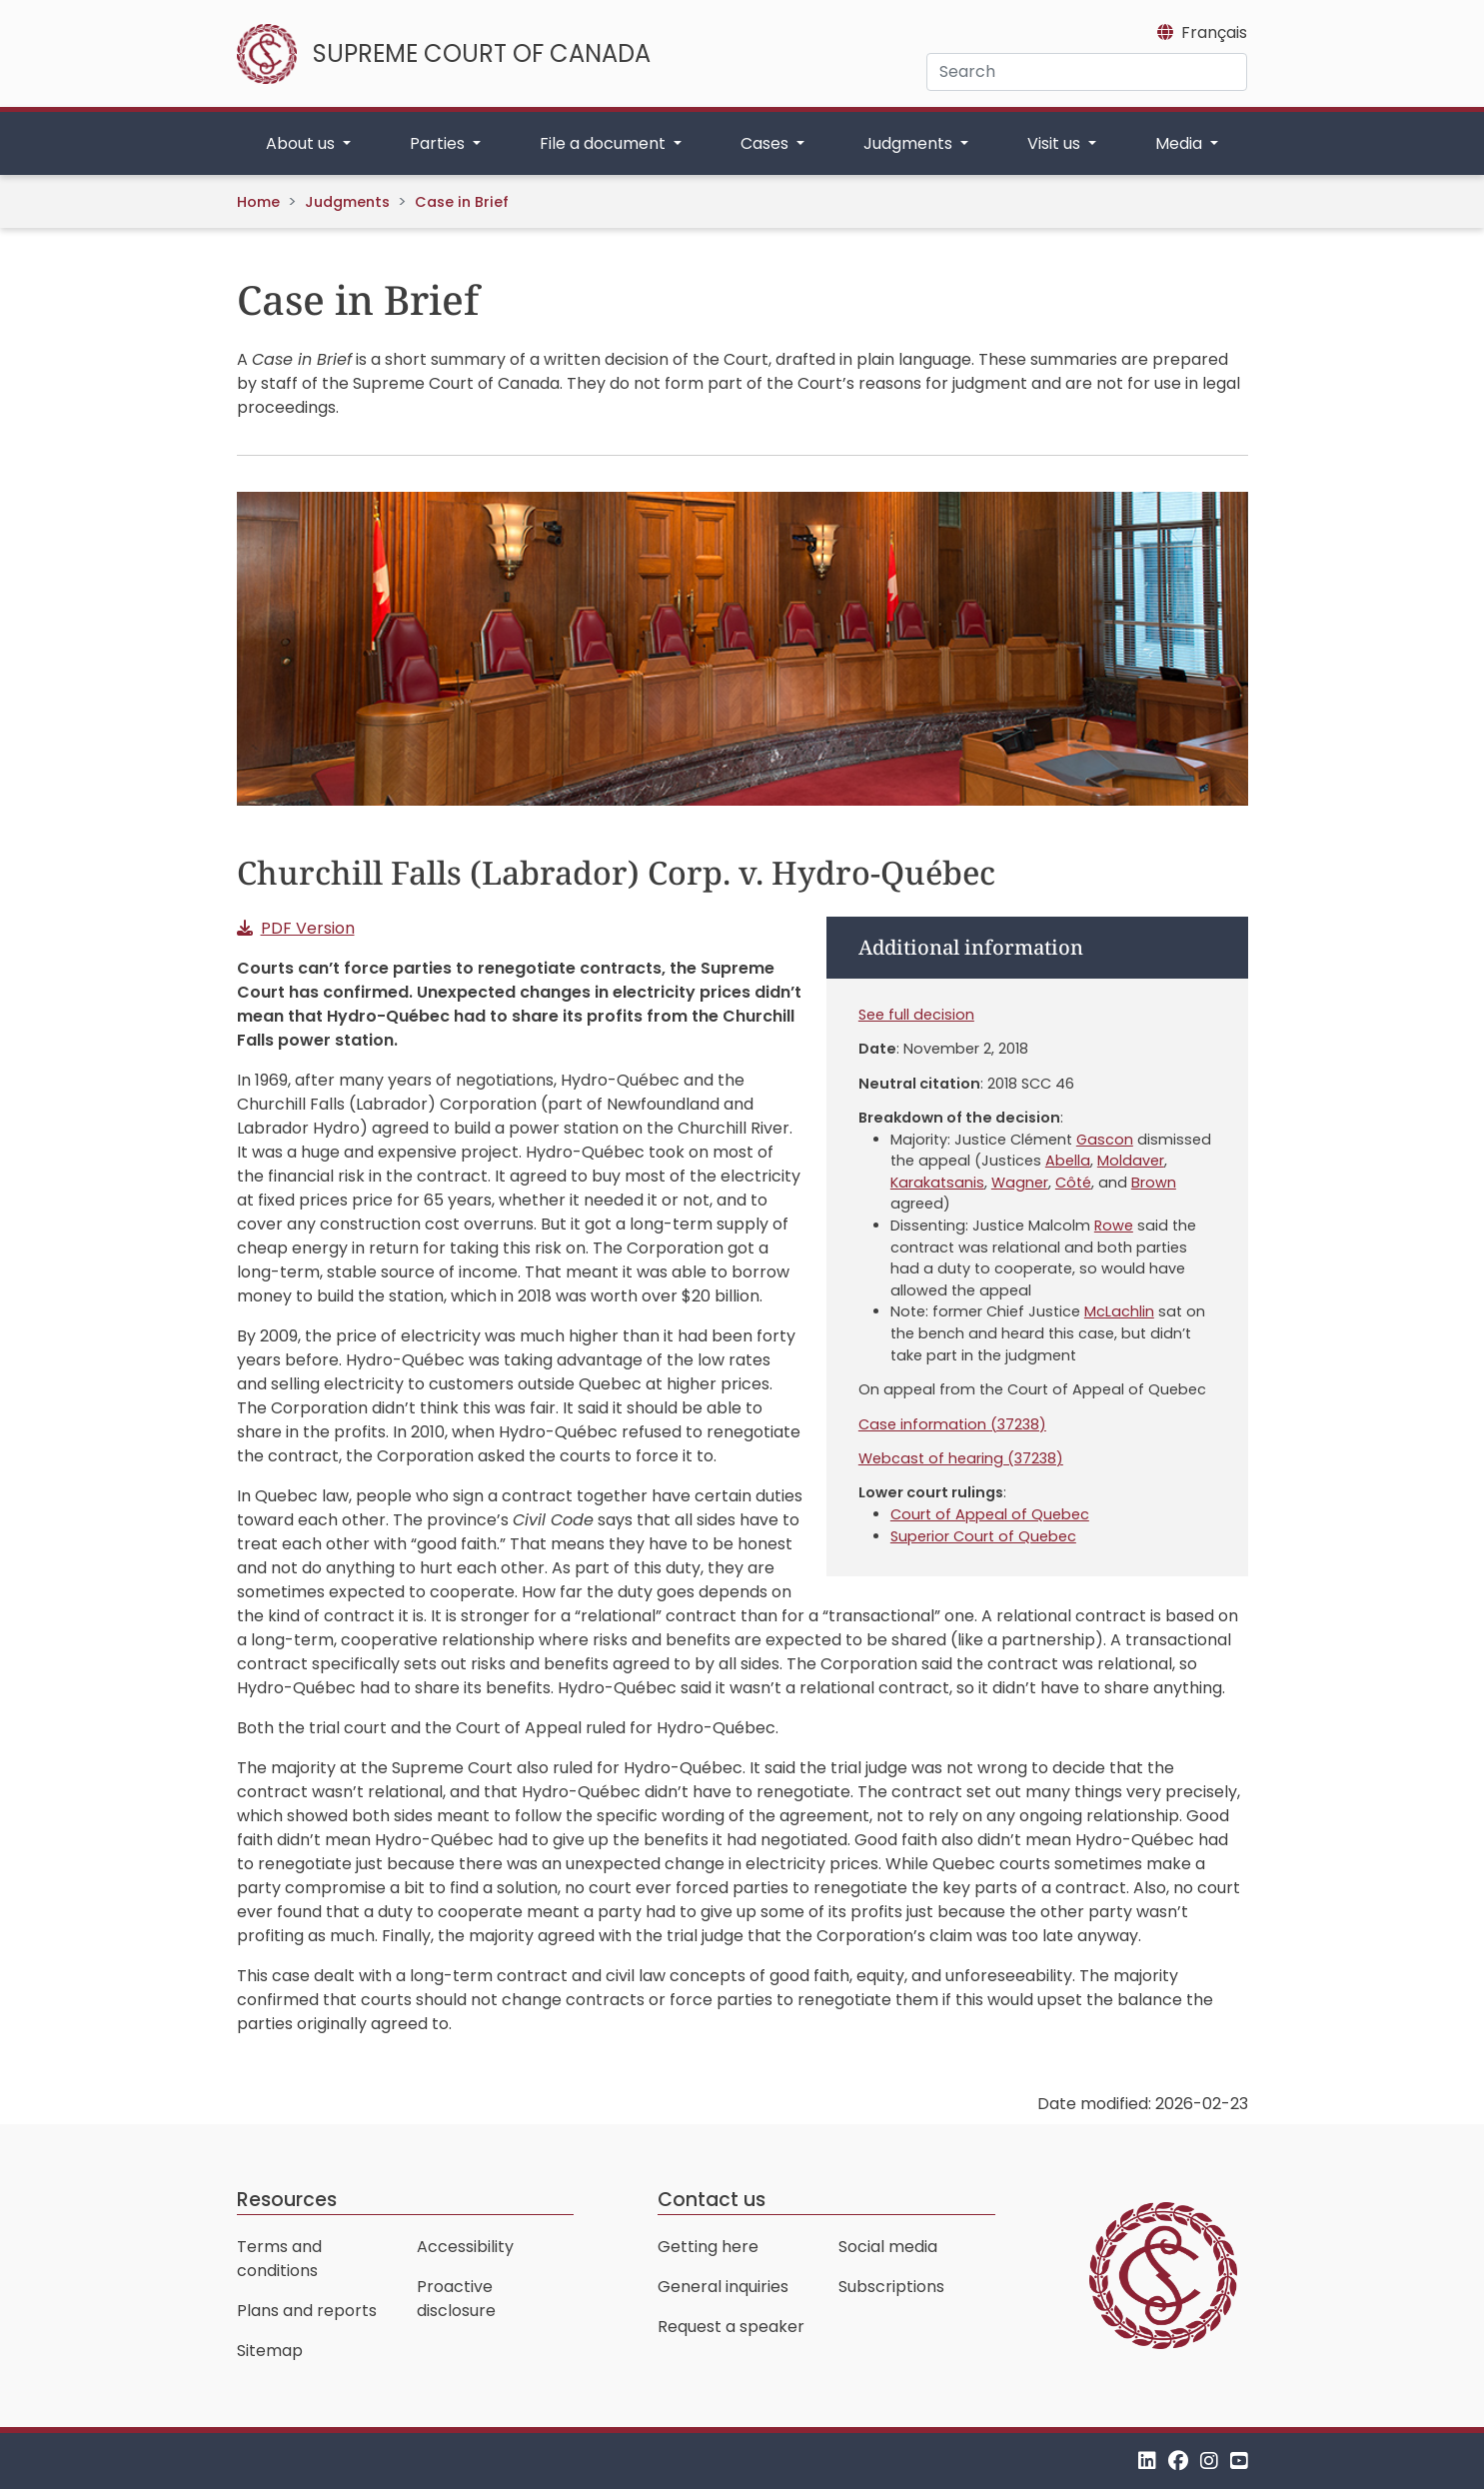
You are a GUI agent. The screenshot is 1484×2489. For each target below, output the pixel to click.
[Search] (1086, 72)
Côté (1073, 1183)
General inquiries (723, 2286)
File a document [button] (605, 143)
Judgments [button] (909, 143)
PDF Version (308, 928)
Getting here (708, 2246)
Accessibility (465, 2246)
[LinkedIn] (1147, 2460)
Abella (1067, 1161)
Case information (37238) (952, 1424)
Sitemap (270, 2350)
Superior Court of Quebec (983, 1536)
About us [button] (302, 143)
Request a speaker (731, 2326)
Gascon (1104, 1140)
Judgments (347, 202)
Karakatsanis (937, 1183)
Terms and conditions (279, 2258)
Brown (1153, 1183)
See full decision (916, 1015)
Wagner (1019, 1183)
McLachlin (1119, 1311)
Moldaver (1130, 1161)
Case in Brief (462, 202)
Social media (887, 2246)
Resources (287, 2199)
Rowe (1113, 1226)
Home (258, 202)
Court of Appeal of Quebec (989, 1514)
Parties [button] (439, 143)
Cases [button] (766, 143)
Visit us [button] (1055, 143)
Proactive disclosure (456, 2298)
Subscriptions (891, 2286)
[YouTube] (1239, 2460)
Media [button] (1180, 143)
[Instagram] (1209, 2460)
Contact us (711, 2199)
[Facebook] (1178, 2460)
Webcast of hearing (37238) (960, 1458)
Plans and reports (307, 2310)
